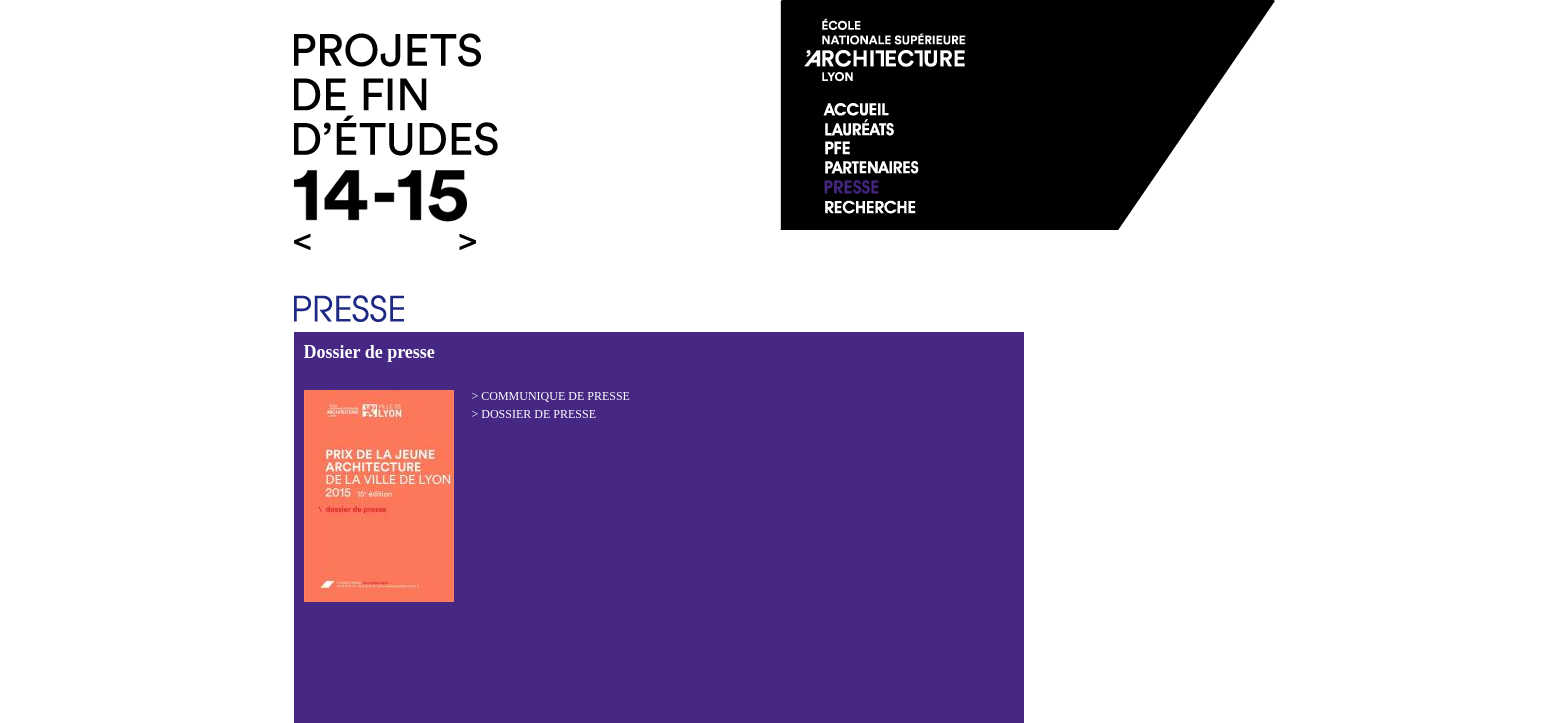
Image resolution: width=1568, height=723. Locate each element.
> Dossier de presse (534, 414)
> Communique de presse (551, 396)
